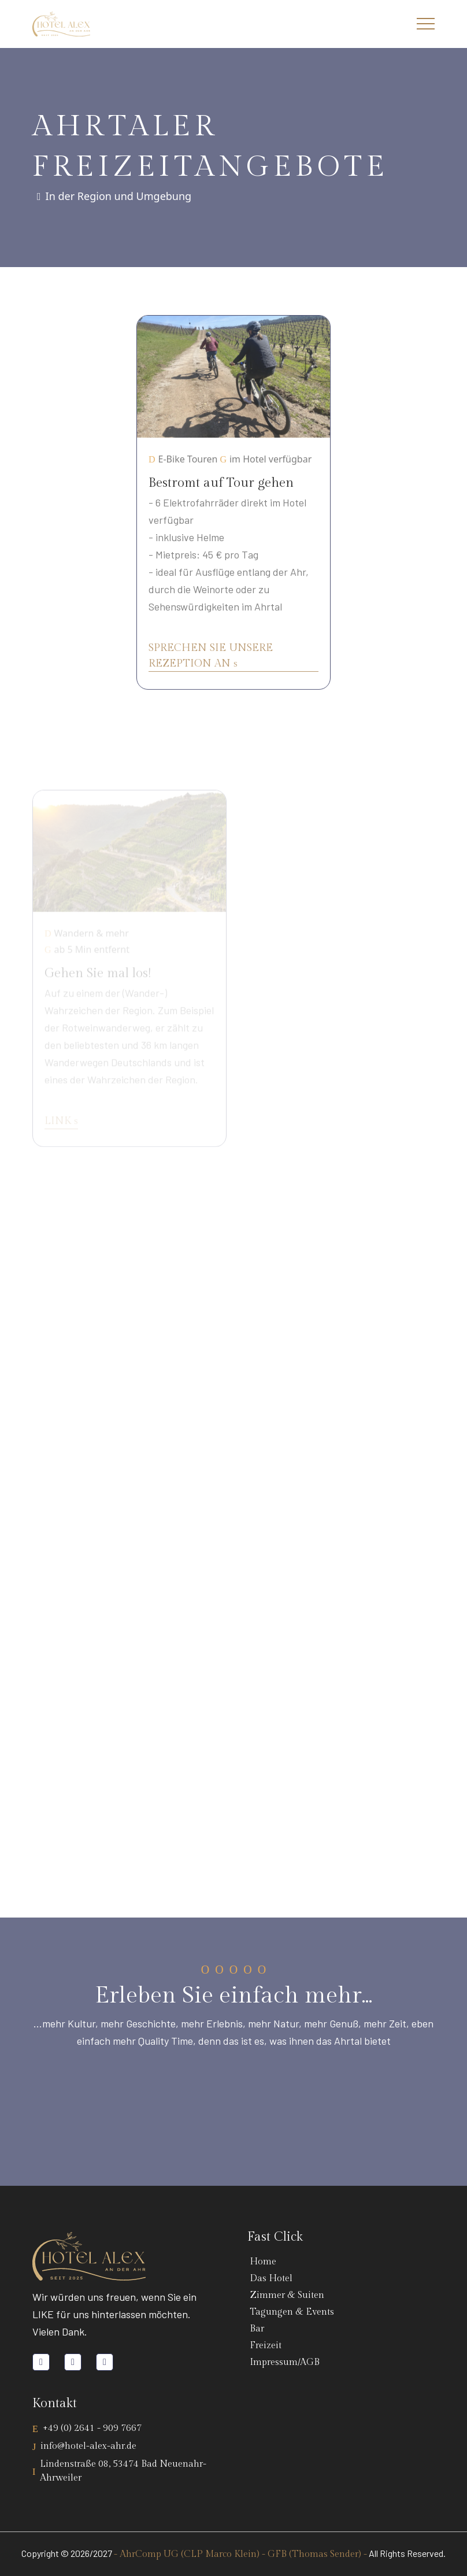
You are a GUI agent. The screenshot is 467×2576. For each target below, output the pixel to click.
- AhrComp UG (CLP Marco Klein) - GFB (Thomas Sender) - (240, 2554)
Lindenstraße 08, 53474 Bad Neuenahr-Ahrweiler (123, 2471)
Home (260, 2261)
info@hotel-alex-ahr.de (88, 2446)
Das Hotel (268, 2278)
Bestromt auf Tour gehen (221, 485)
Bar (254, 2328)
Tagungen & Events (289, 2312)
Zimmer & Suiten (284, 2295)
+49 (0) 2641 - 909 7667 (92, 2428)
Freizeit (263, 2345)
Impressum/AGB (282, 2362)
